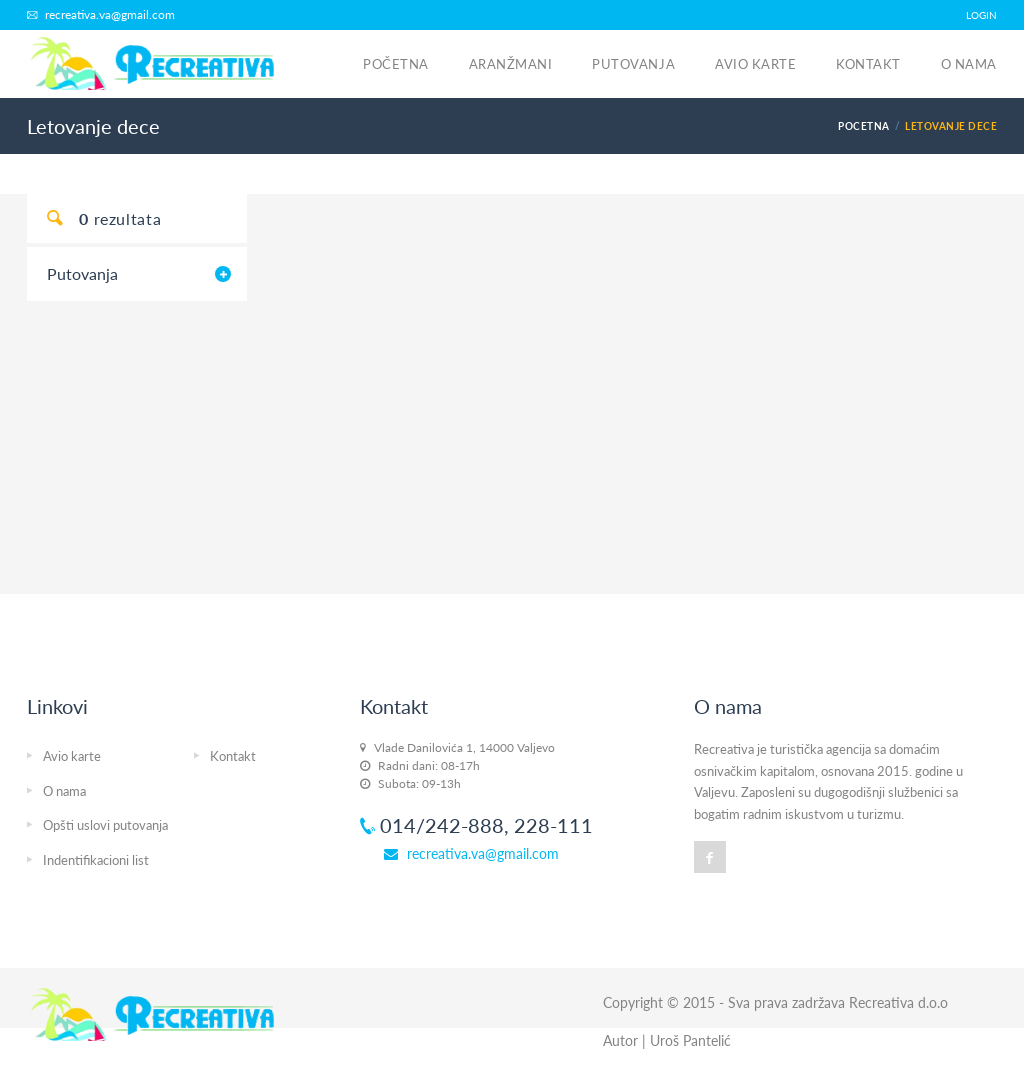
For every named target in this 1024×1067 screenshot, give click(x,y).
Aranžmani (511, 64)
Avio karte (755, 64)
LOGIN (981, 15)
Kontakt (868, 64)
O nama (969, 64)
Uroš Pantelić (690, 1040)
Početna (396, 64)
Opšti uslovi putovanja (105, 825)
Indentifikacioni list (96, 860)
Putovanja (633, 64)
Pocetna (863, 126)
